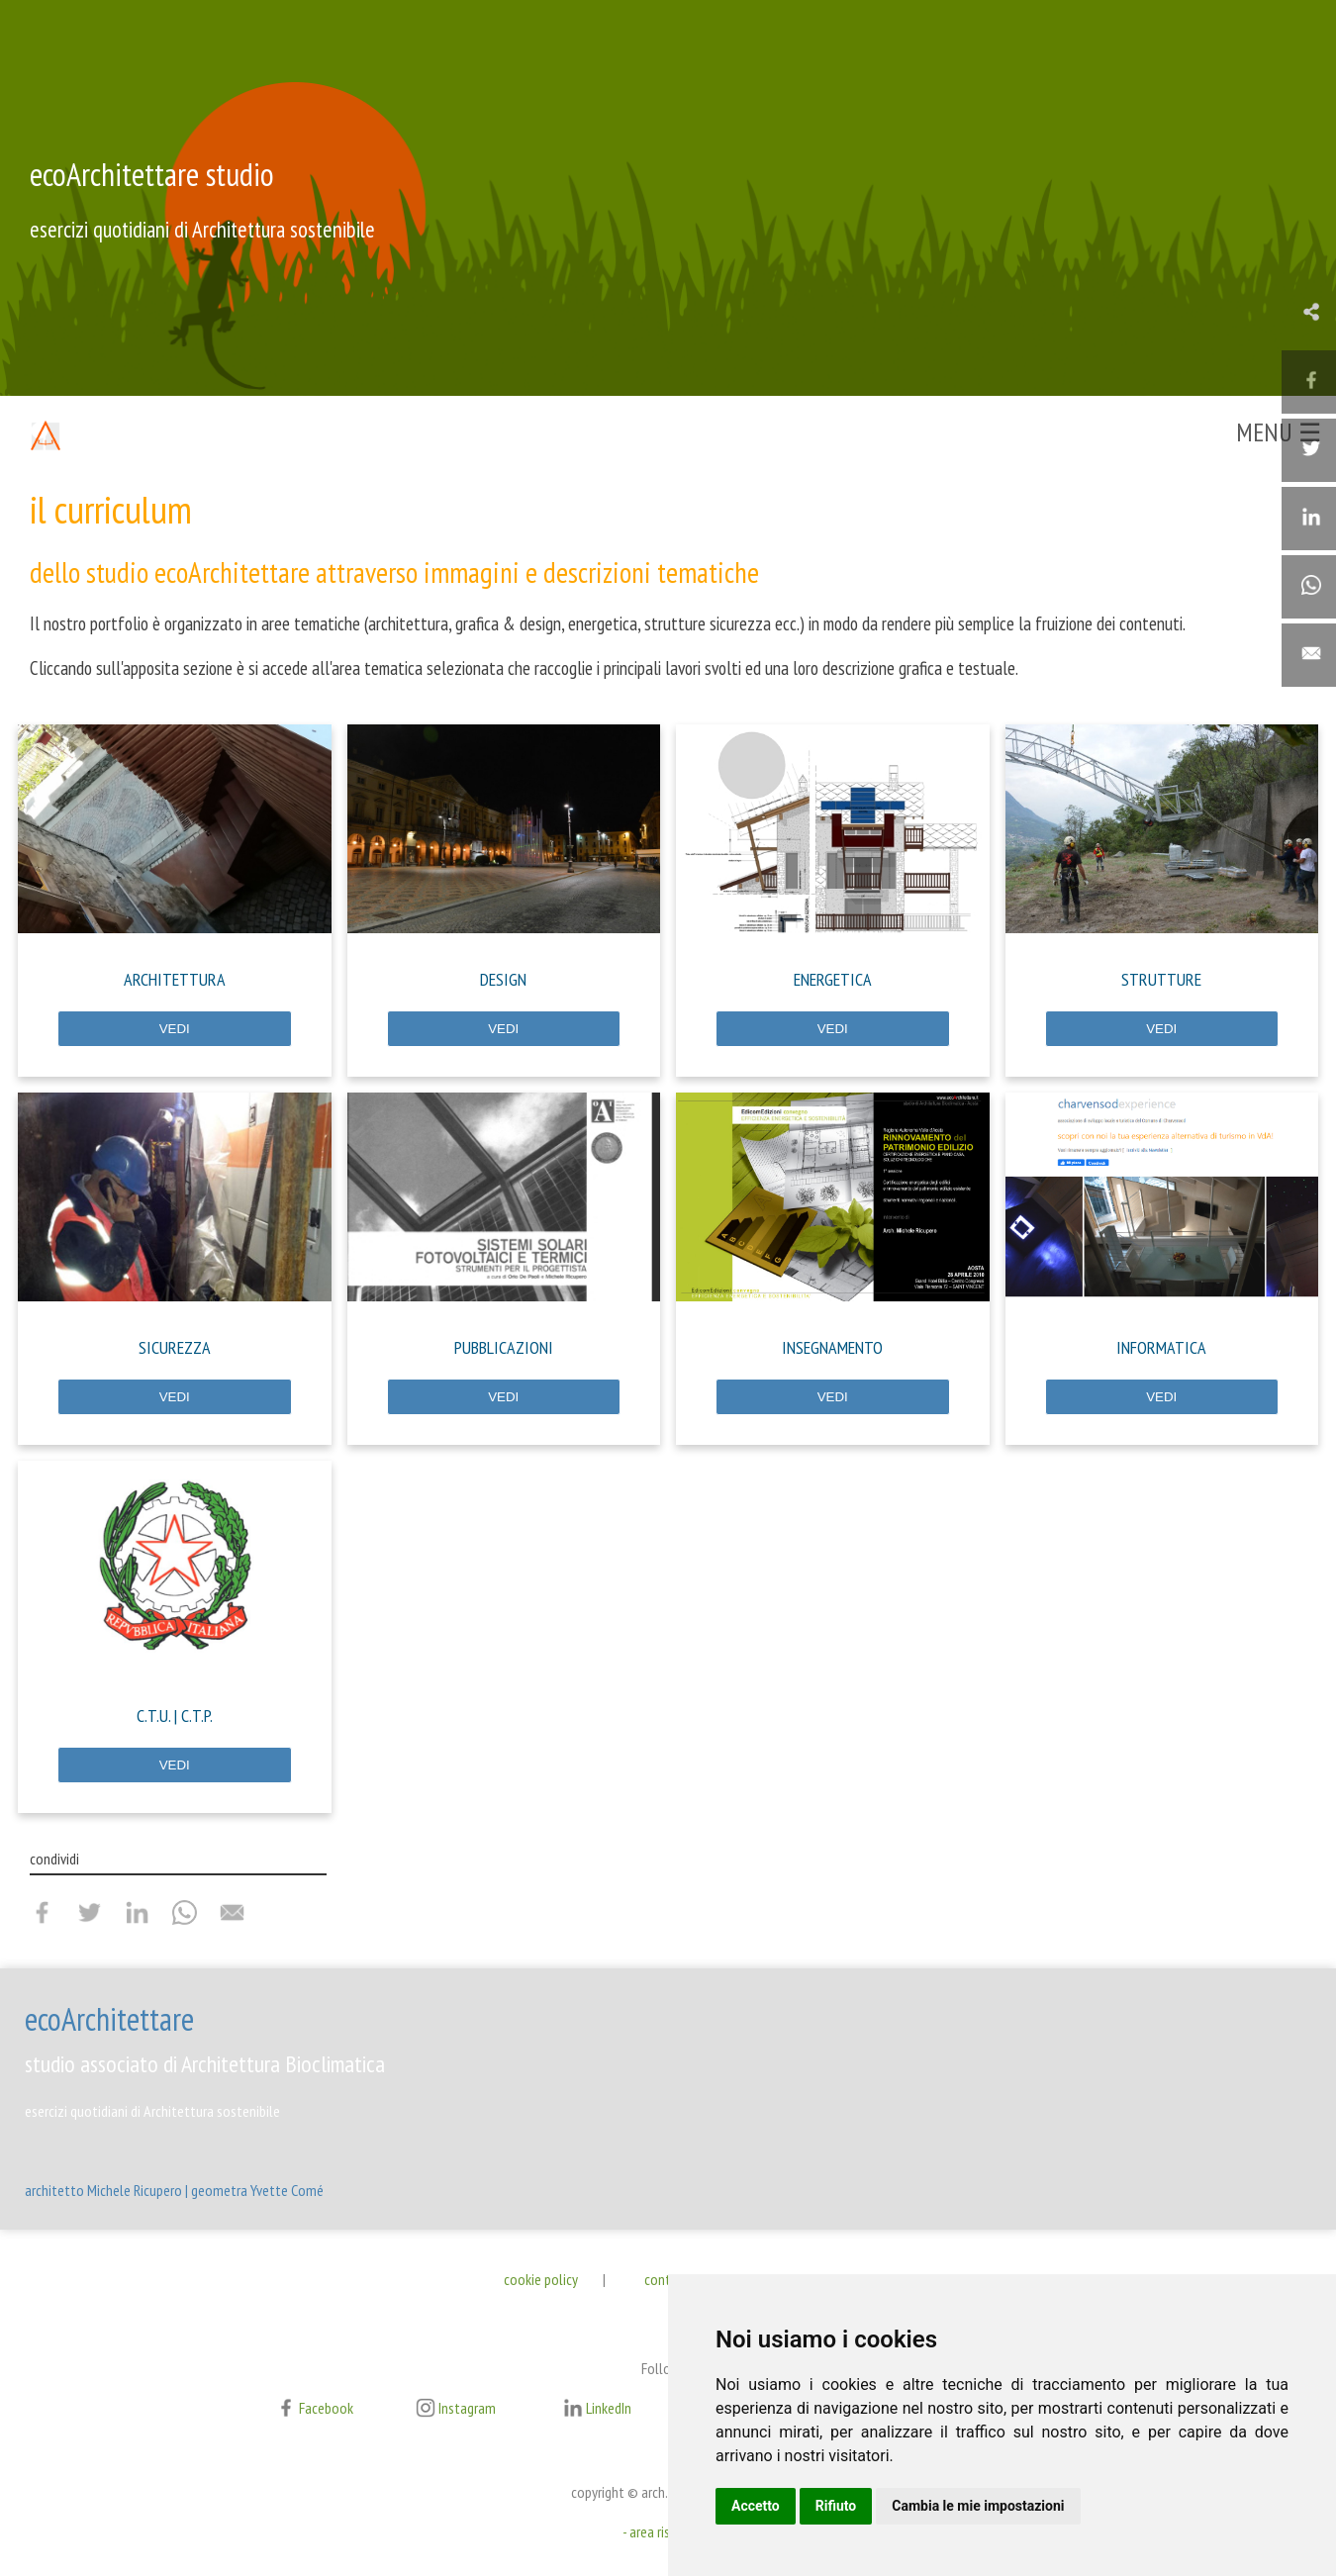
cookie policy (541, 2279)
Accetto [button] (755, 2506)
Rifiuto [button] (836, 2506)
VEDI (174, 1028)
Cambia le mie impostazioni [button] (978, 2506)
